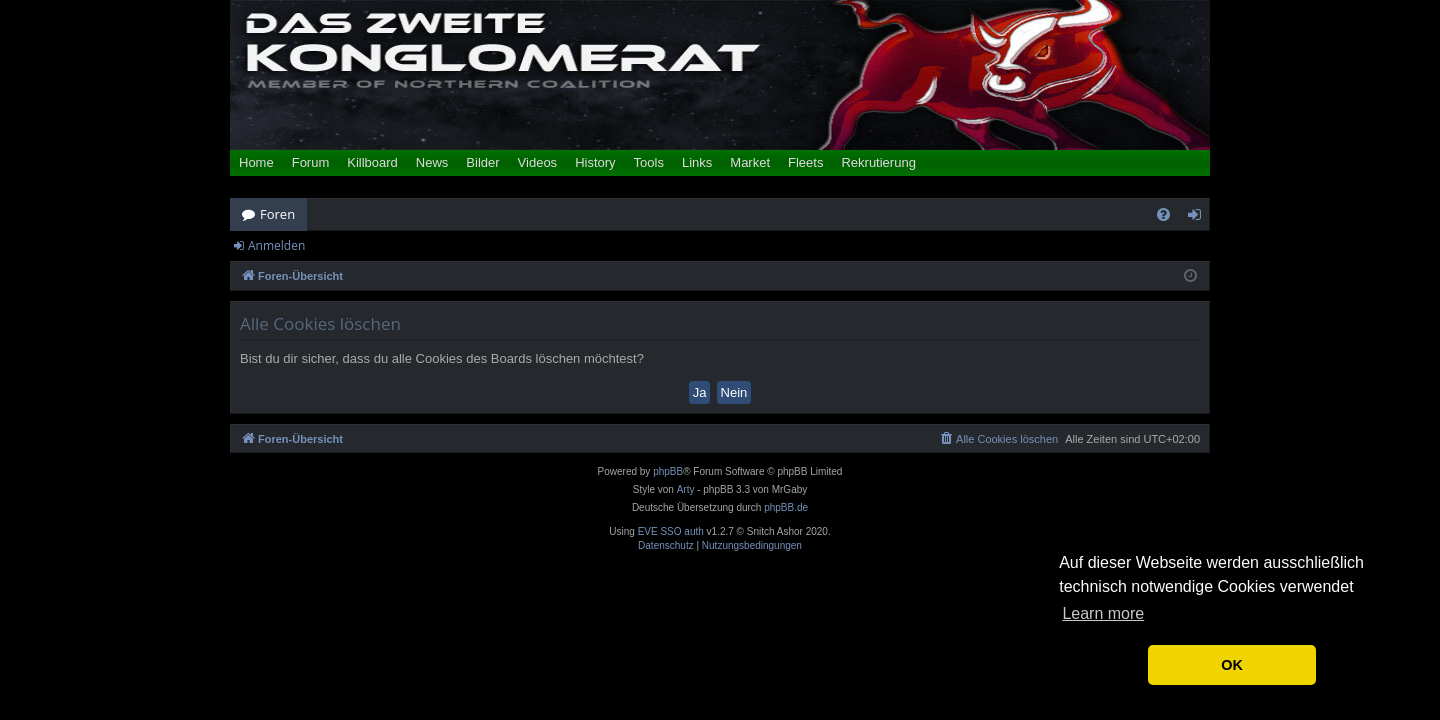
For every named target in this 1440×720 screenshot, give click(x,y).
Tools (649, 162)
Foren (277, 214)
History (595, 162)
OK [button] (1232, 665)
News (432, 162)
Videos (538, 162)
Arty (686, 489)
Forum (311, 162)
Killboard (372, 162)
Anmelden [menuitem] (1200, 218)
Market (750, 162)
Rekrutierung (878, 162)
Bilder (482, 162)
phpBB (668, 471)
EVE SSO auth (671, 532)
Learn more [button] (1103, 613)
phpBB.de (786, 507)
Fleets (805, 162)
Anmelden (276, 245)
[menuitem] (1163, 214)
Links (697, 162)
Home (256, 162)
